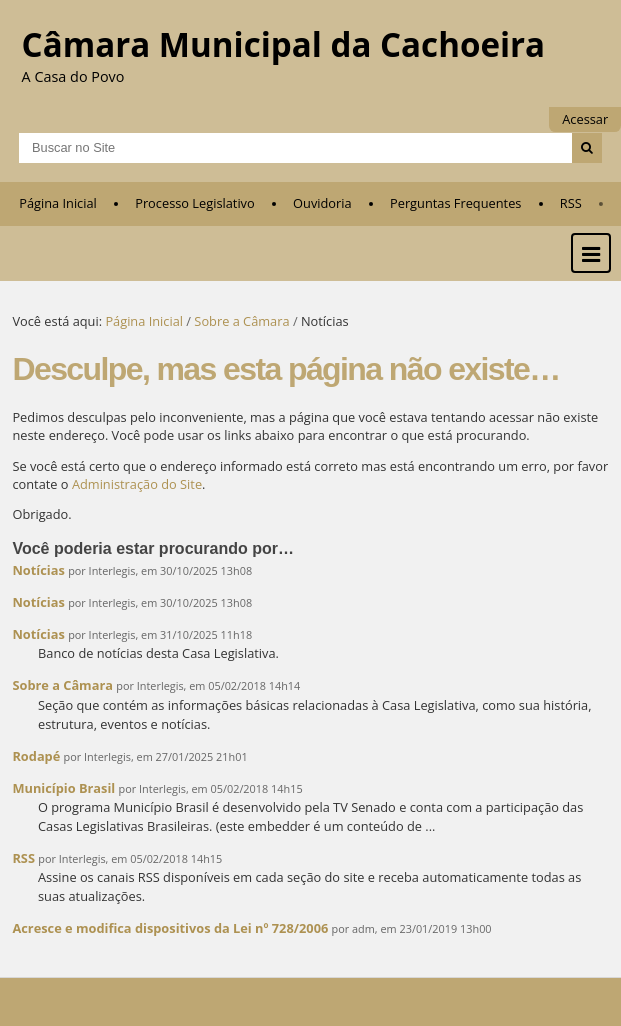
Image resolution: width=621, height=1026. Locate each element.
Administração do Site (137, 484)
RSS (571, 203)
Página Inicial (58, 203)
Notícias (38, 570)
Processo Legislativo (195, 203)
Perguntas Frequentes (455, 203)
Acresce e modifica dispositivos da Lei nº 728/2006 (170, 928)
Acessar (585, 119)
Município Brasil (63, 788)
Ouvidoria (322, 203)
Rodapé (37, 756)
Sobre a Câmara (241, 321)
